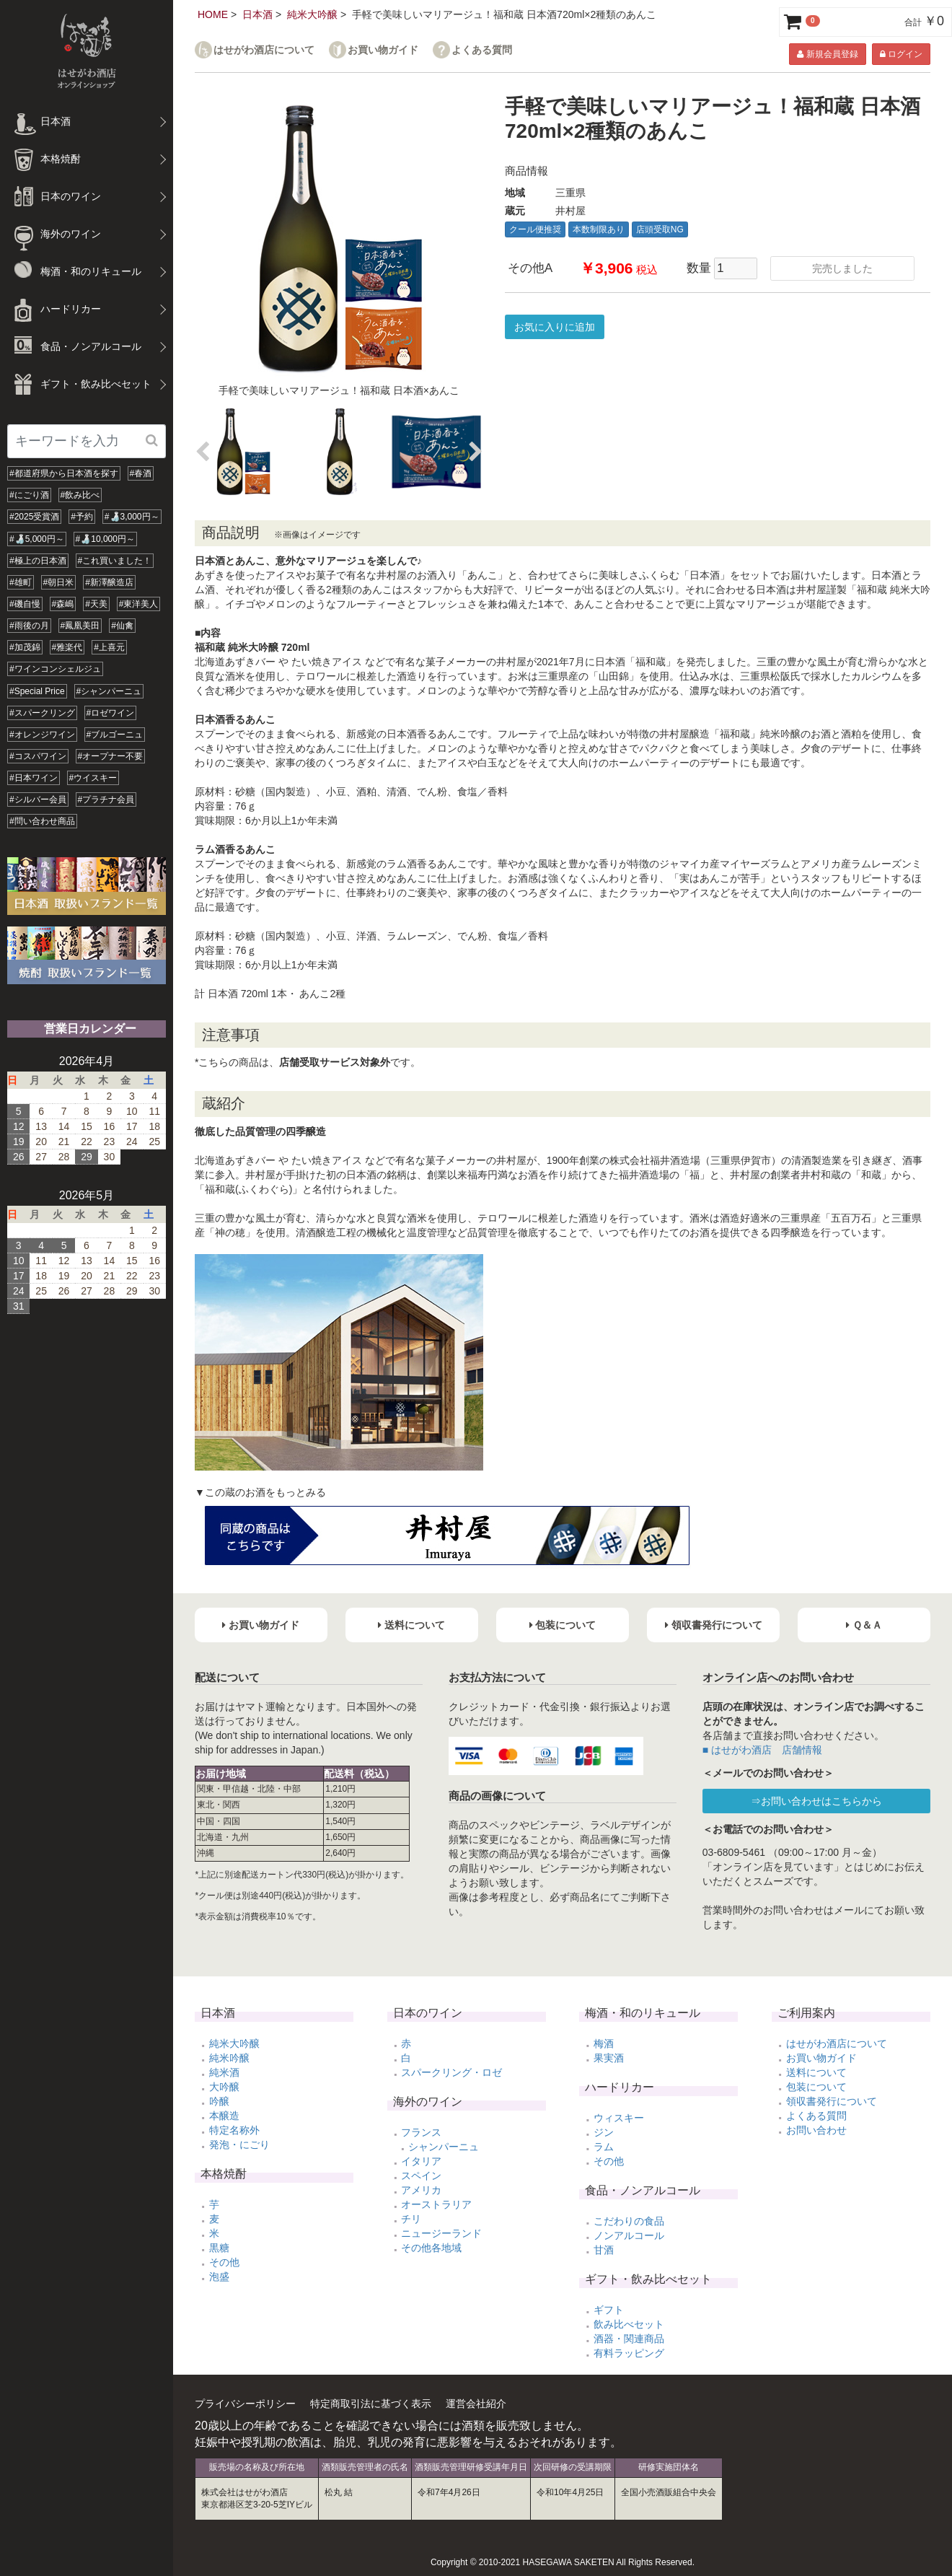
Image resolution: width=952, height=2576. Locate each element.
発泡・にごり (239, 2144)
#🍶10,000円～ (105, 539)
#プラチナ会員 (106, 799)
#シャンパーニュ (109, 691)
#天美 (96, 604)
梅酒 (604, 2043)
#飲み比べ (80, 495)
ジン (604, 2132)
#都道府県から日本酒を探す (63, 473)
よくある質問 (481, 50)
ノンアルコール (629, 2235)
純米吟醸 (229, 2058)
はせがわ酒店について (263, 50)
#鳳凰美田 (80, 626)
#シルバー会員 (37, 799)
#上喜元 (109, 647)
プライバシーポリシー (245, 2403)
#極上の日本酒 (37, 561)
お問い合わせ (816, 2130)
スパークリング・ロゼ (451, 2072)
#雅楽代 (67, 647)
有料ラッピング (629, 2353)
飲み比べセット (629, 2324)
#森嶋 (63, 604)
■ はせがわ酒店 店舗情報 (762, 1750)
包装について (816, 2087)
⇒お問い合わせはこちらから (816, 1801)
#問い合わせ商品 (42, 821)
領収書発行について (831, 2101)
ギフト (609, 2310)
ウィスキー (619, 2118)
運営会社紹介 (476, 2403)
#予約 (82, 517)
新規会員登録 (827, 54)
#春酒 (141, 473)
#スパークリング (42, 713)
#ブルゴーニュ (115, 735)
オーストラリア (436, 2204)
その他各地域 (431, 2247)
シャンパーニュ (443, 2146)
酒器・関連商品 (629, 2338)
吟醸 (219, 2101)
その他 (224, 2262)
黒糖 (219, 2247)
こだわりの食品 (629, 2221)
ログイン (901, 54)
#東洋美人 (139, 604)
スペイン (421, 2175)
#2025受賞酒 (34, 517)
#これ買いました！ (115, 561)
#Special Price (37, 691)
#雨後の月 (29, 626)
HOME (213, 14)
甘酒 (604, 2250)
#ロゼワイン (111, 713)
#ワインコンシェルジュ (55, 669)
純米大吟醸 (312, 14)
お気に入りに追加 (554, 327)
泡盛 (219, 2276)
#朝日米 (58, 582)
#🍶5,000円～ (36, 539)
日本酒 (257, 14)
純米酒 (224, 2072)
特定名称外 (234, 2130)
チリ (411, 2219)
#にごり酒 (29, 495)
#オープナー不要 (111, 756)
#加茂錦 (24, 647)
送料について (816, 2072)
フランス (421, 2132)
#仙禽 (122, 626)
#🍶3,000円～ (132, 517)
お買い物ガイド (383, 50)
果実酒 (609, 2058)
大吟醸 (224, 2087)
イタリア (421, 2161)
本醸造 (224, 2115)
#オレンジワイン (42, 735)
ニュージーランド (441, 2233)
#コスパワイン (37, 756)
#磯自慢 (24, 604)
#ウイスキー (93, 778)
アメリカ (421, 2190)
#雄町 (20, 582)
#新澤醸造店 (109, 582)
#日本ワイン (33, 778)
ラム (604, 2146)
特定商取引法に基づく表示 (370, 2403)
